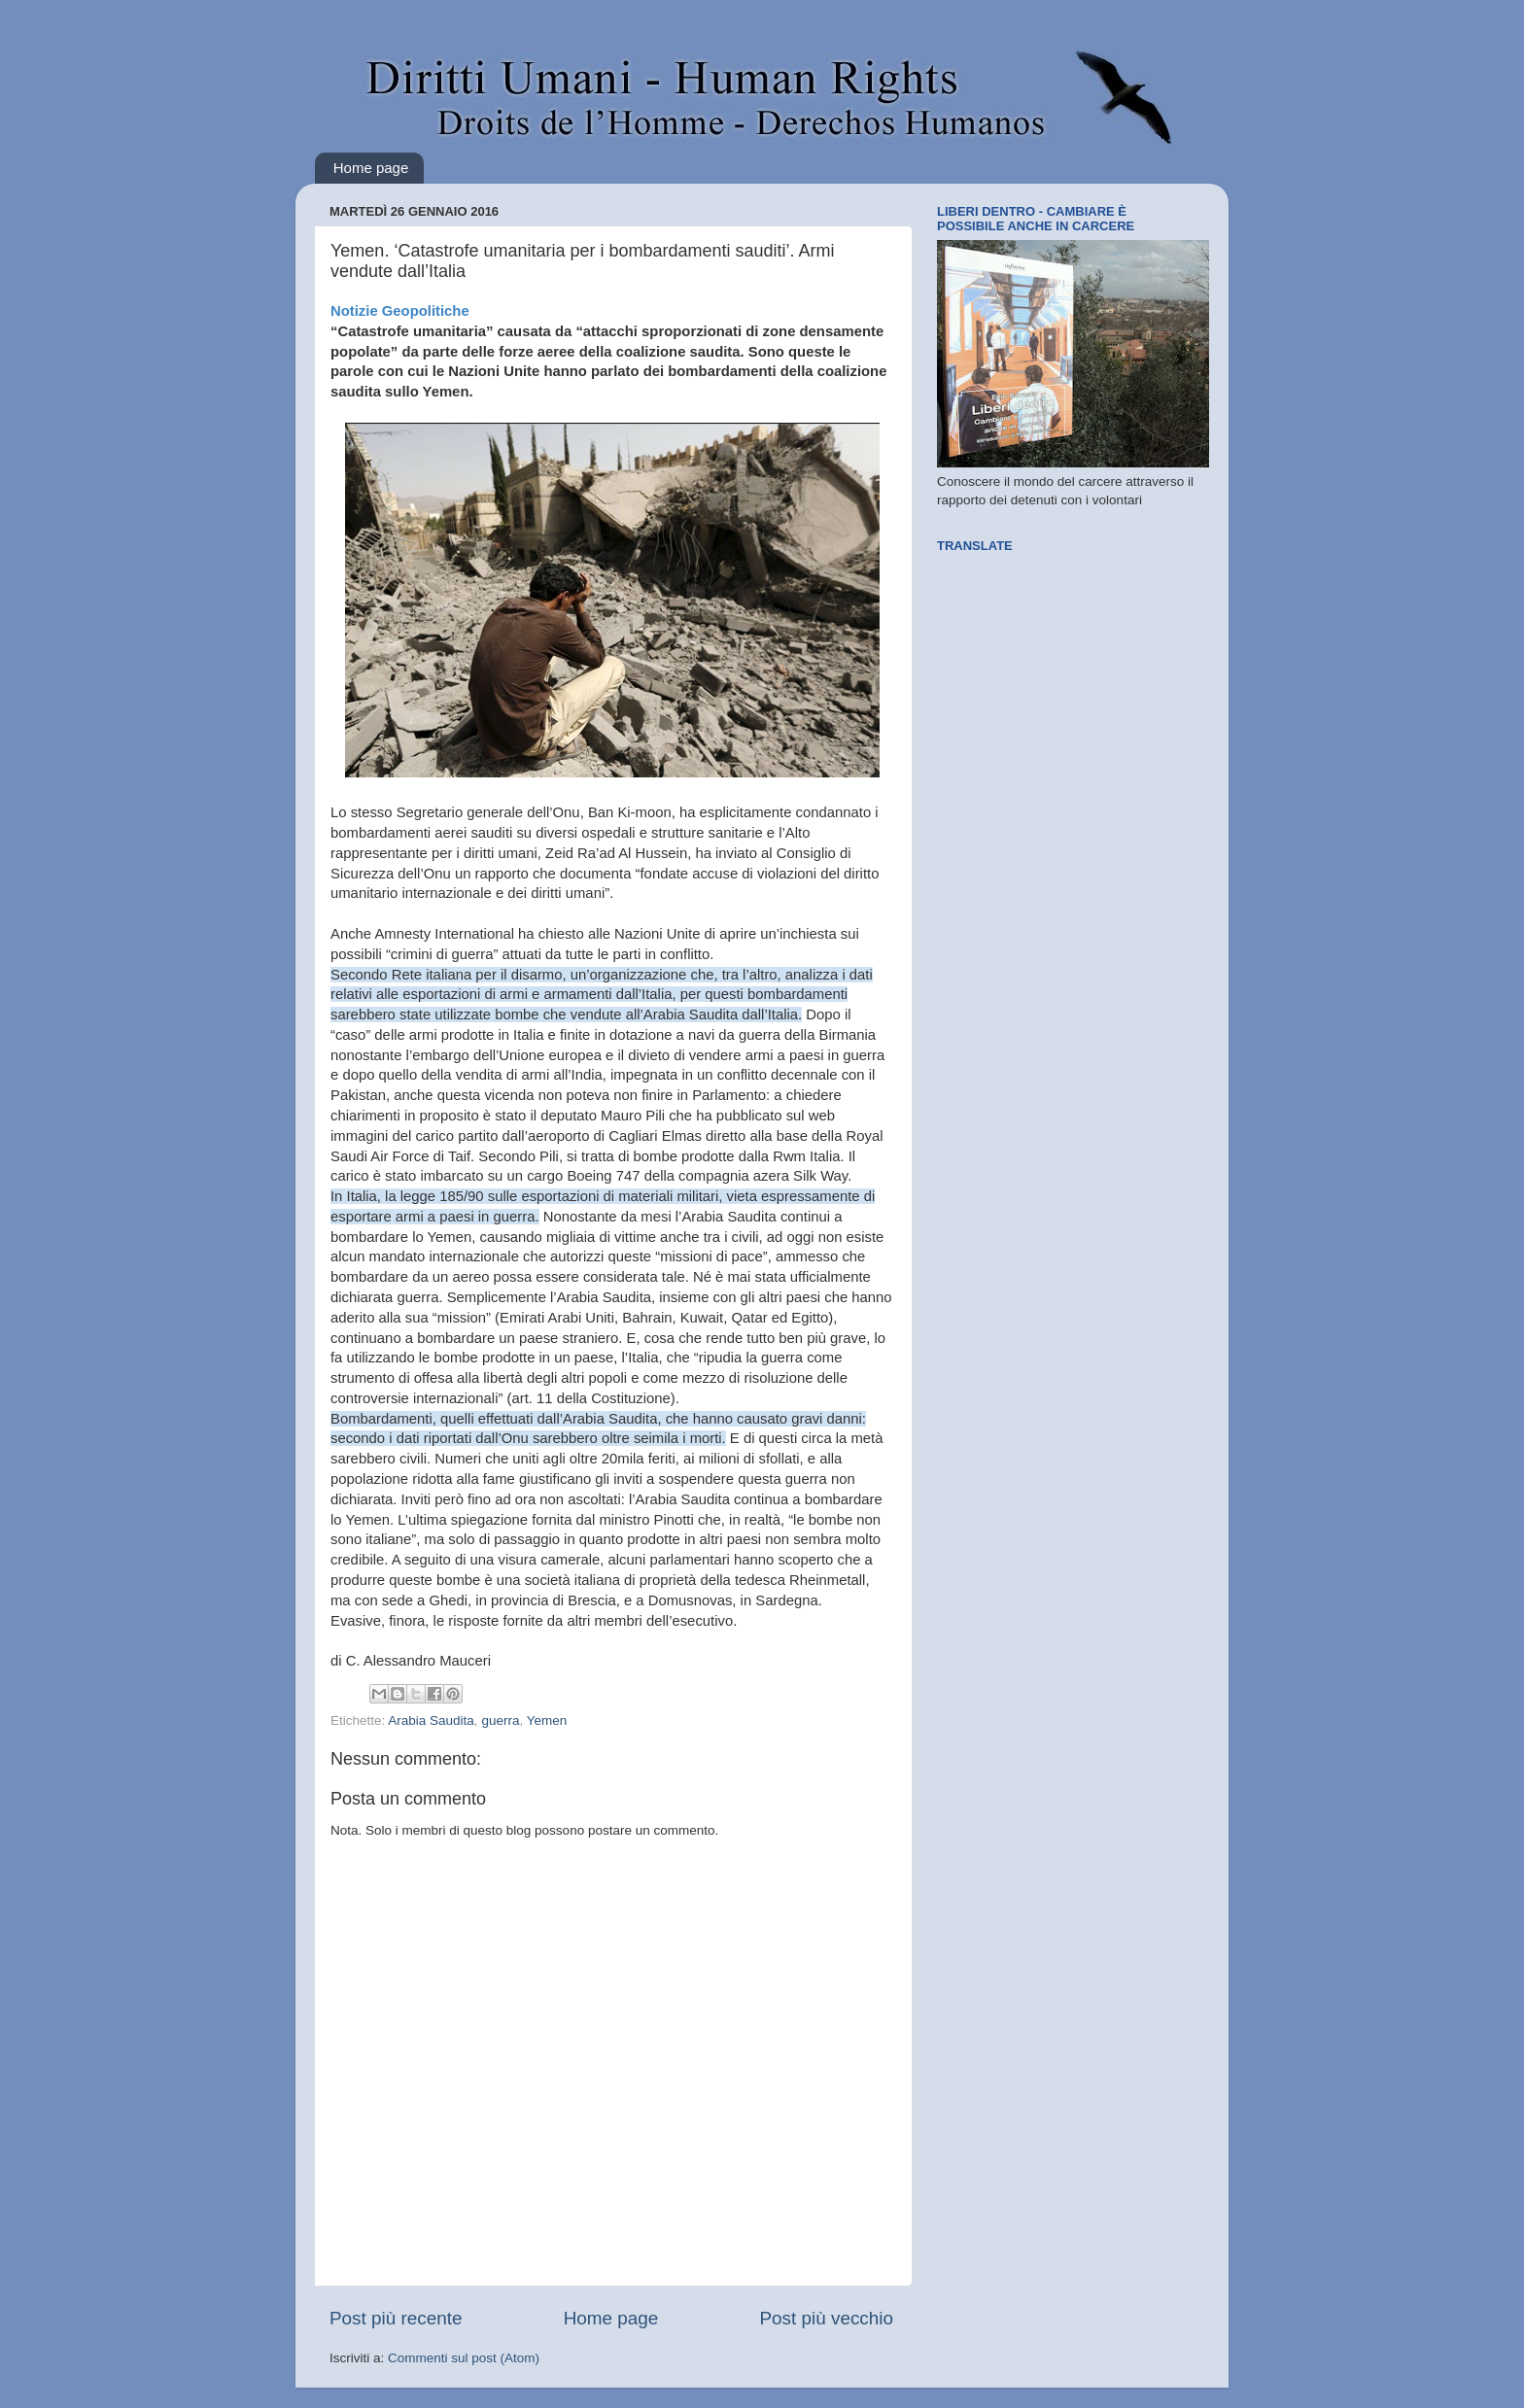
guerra (500, 1720)
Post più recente (396, 2318)
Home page (371, 167)
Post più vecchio (826, 2318)
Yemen (547, 1720)
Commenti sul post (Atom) (463, 2358)
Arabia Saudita (431, 1720)
